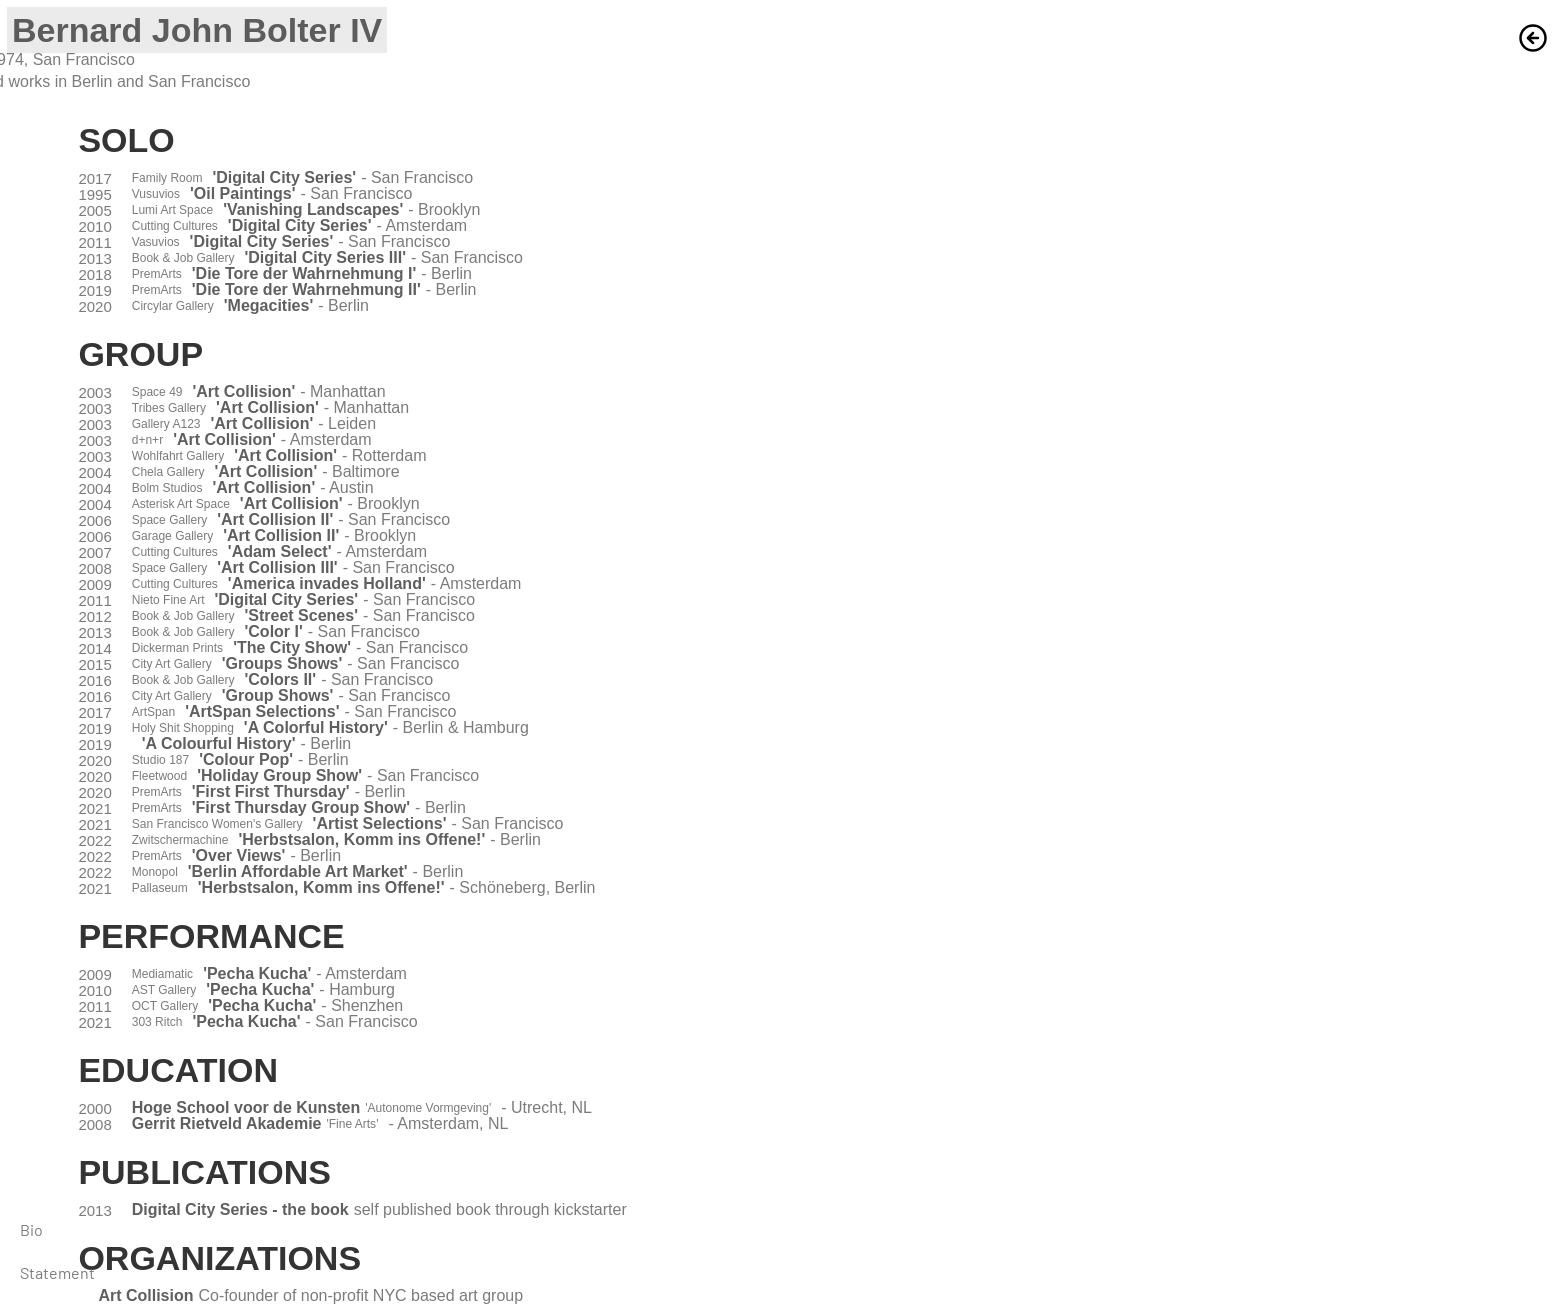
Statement (57, 1272)
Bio (31, 1229)
